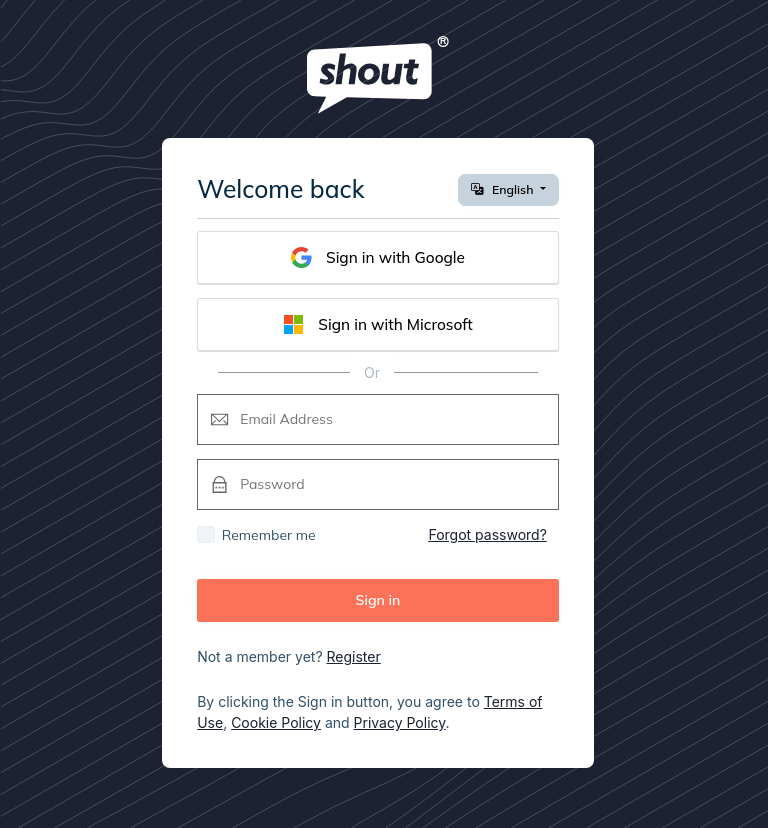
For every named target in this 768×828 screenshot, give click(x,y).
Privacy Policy (400, 722)
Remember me (269, 535)
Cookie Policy (276, 722)
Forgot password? (487, 534)
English (504, 189)
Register (354, 656)
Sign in (378, 600)
